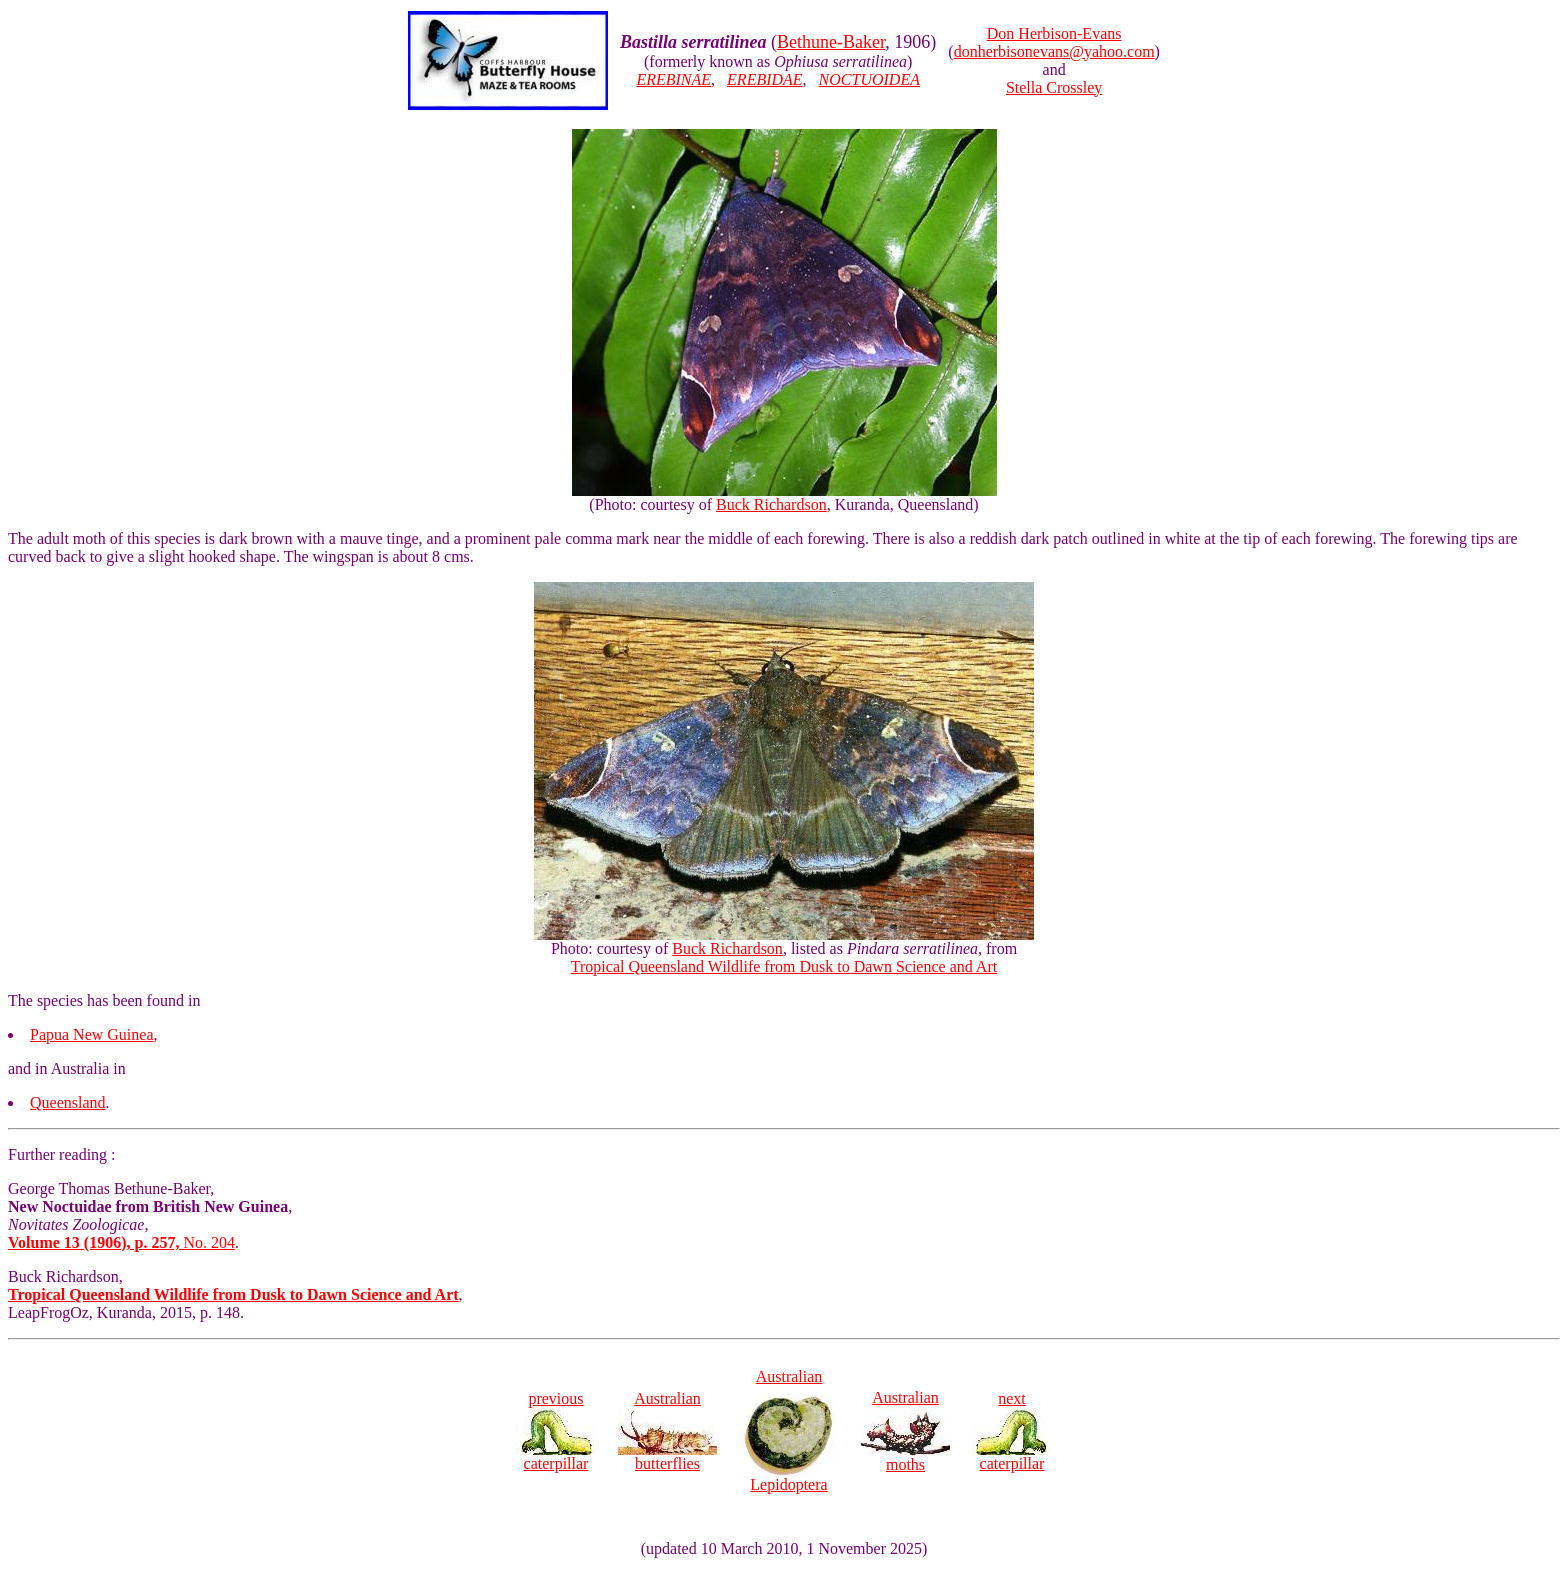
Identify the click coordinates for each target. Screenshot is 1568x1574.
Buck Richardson (771, 504)
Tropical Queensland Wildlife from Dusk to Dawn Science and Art (784, 966)
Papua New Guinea (92, 1034)
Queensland (68, 1102)
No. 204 (121, 1242)
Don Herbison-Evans (1054, 33)
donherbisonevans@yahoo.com (1054, 51)
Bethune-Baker (831, 42)
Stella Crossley (1054, 87)
